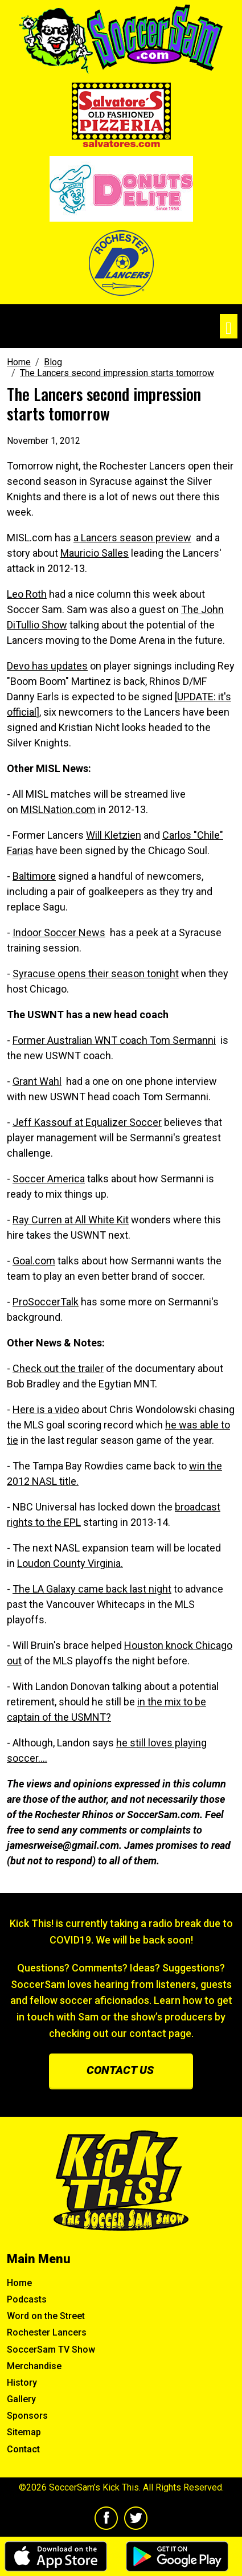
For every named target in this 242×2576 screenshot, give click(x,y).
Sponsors (27, 2415)
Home (19, 2282)
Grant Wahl (37, 1081)
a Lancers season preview (132, 538)
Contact (23, 2449)
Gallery (21, 2399)
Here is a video (46, 1409)
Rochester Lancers (47, 2332)
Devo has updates (47, 666)
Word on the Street (46, 2315)
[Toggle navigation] (228, 326)
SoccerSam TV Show (51, 2349)
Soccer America (49, 1179)
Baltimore (34, 876)
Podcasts (27, 2299)
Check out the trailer (58, 1368)
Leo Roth (27, 594)
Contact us (120, 2070)
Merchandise (34, 2366)
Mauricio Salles (94, 553)
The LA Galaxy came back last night (92, 1589)
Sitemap (24, 2432)
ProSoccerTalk (46, 1302)
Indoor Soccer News (59, 932)
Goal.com (34, 1261)
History (22, 2382)
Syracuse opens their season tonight (96, 973)
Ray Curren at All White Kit (71, 1220)
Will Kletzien (113, 835)
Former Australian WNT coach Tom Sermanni (114, 1040)
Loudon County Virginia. (70, 1563)
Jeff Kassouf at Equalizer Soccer (87, 1122)
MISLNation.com (58, 809)
